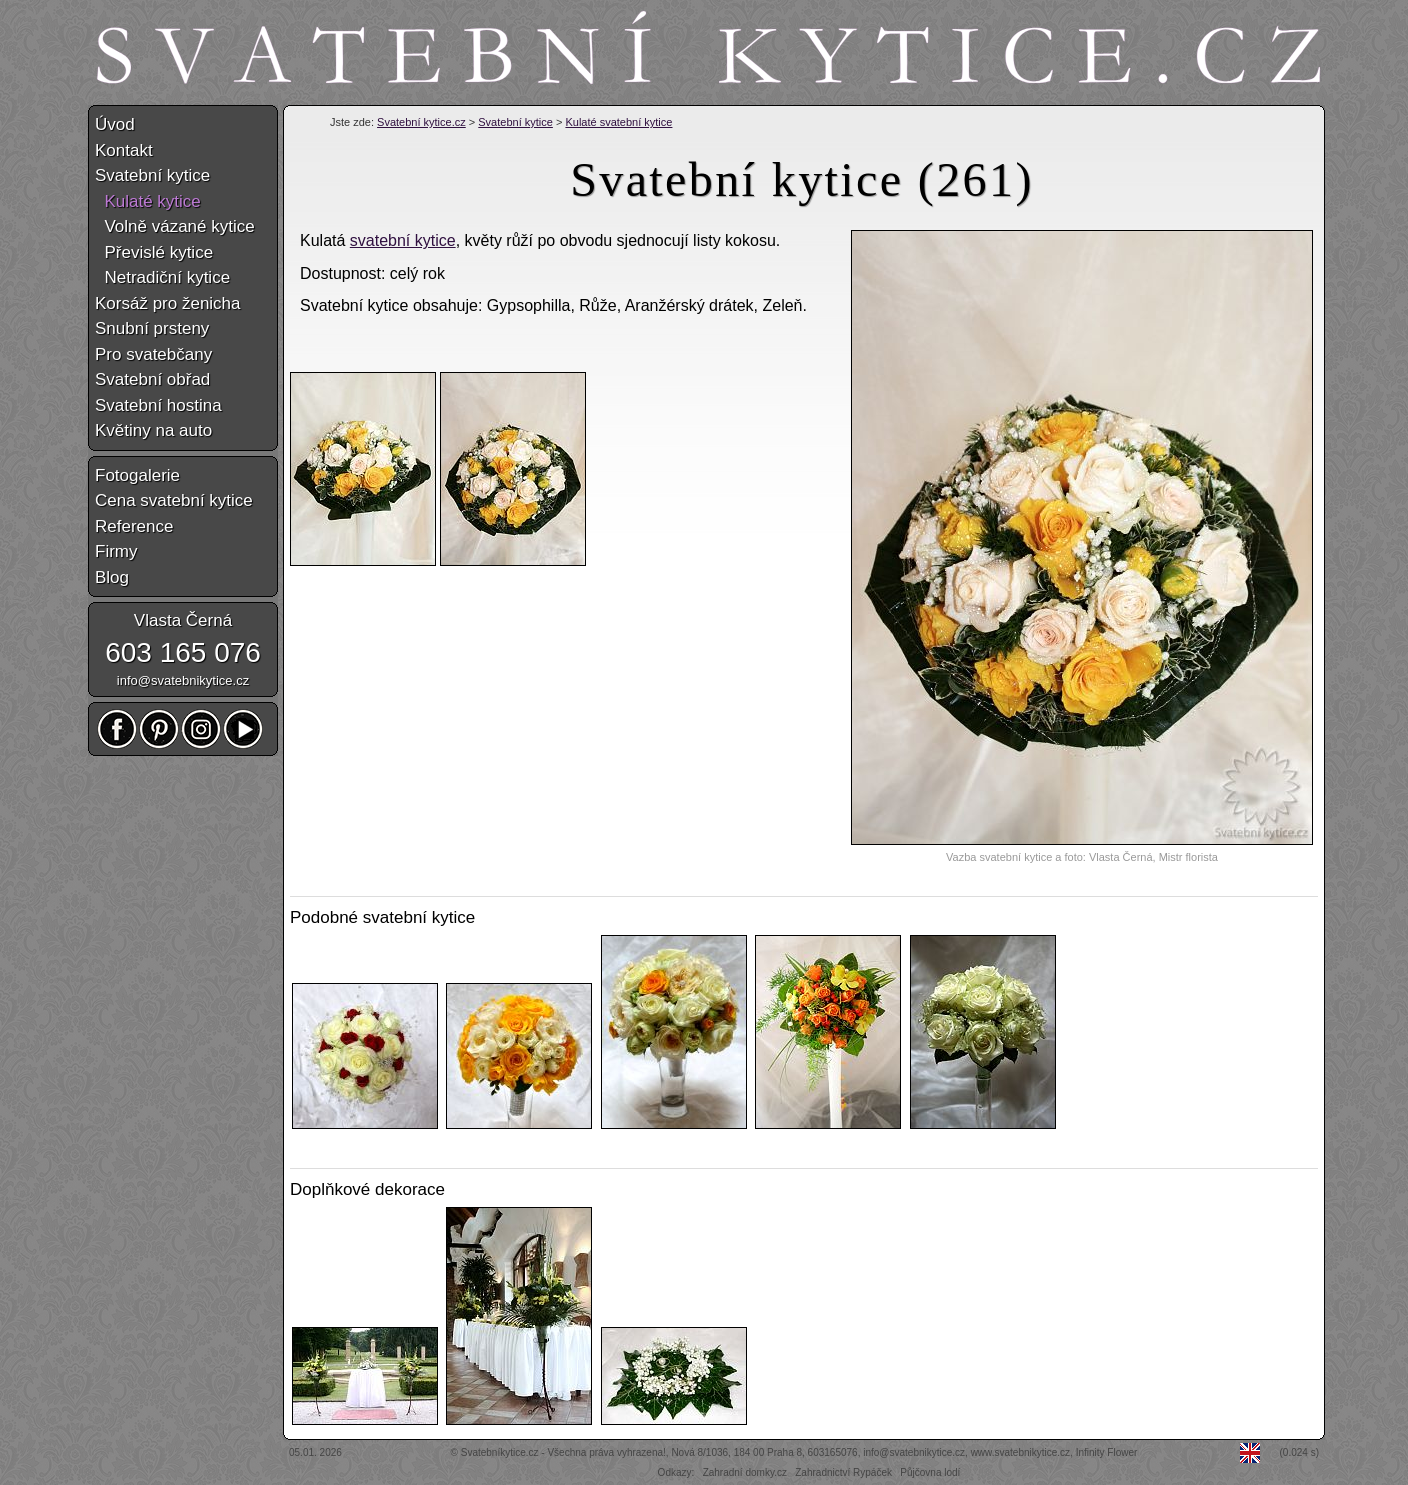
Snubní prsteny (152, 328)
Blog (112, 577)
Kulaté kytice (148, 201)
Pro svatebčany (153, 354)
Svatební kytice (515, 122)
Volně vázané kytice (175, 226)
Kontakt (124, 150)
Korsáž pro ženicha (168, 303)
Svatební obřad (152, 379)
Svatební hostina (158, 405)
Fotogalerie (137, 475)
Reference (134, 526)
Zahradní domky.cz (745, 1472)
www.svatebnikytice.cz (1020, 1452)
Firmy (116, 551)
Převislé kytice (154, 252)
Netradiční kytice (162, 277)
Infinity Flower (1107, 1452)
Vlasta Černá (183, 620)
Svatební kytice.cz (421, 122)
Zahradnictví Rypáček (843, 1472)
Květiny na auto (153, 430)
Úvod (115, 124)
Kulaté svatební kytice (618, 122)
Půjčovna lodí (930, 1472)
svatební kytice (403, 240)
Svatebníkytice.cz (500, 1452)
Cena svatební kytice (174, 500)
